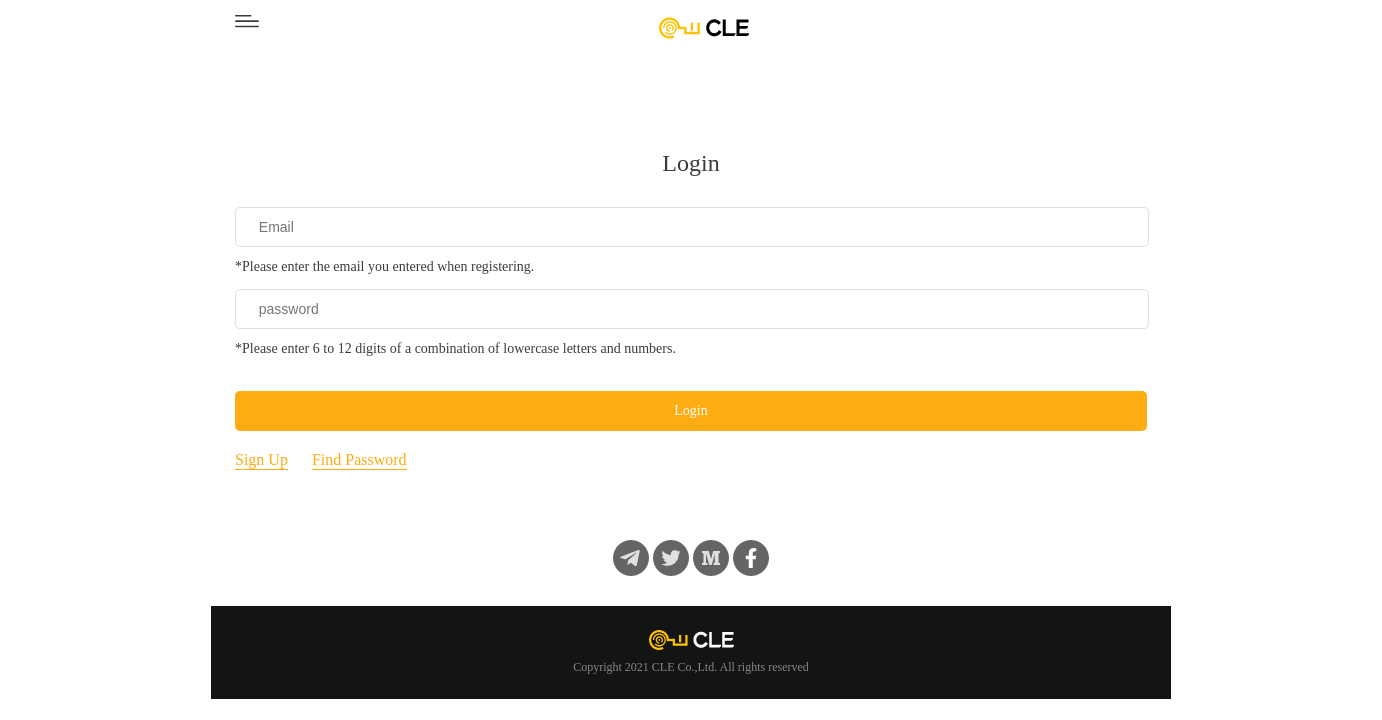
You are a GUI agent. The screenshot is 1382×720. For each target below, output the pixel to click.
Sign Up (261, 459)
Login (690, 410)
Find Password (359, 459)
